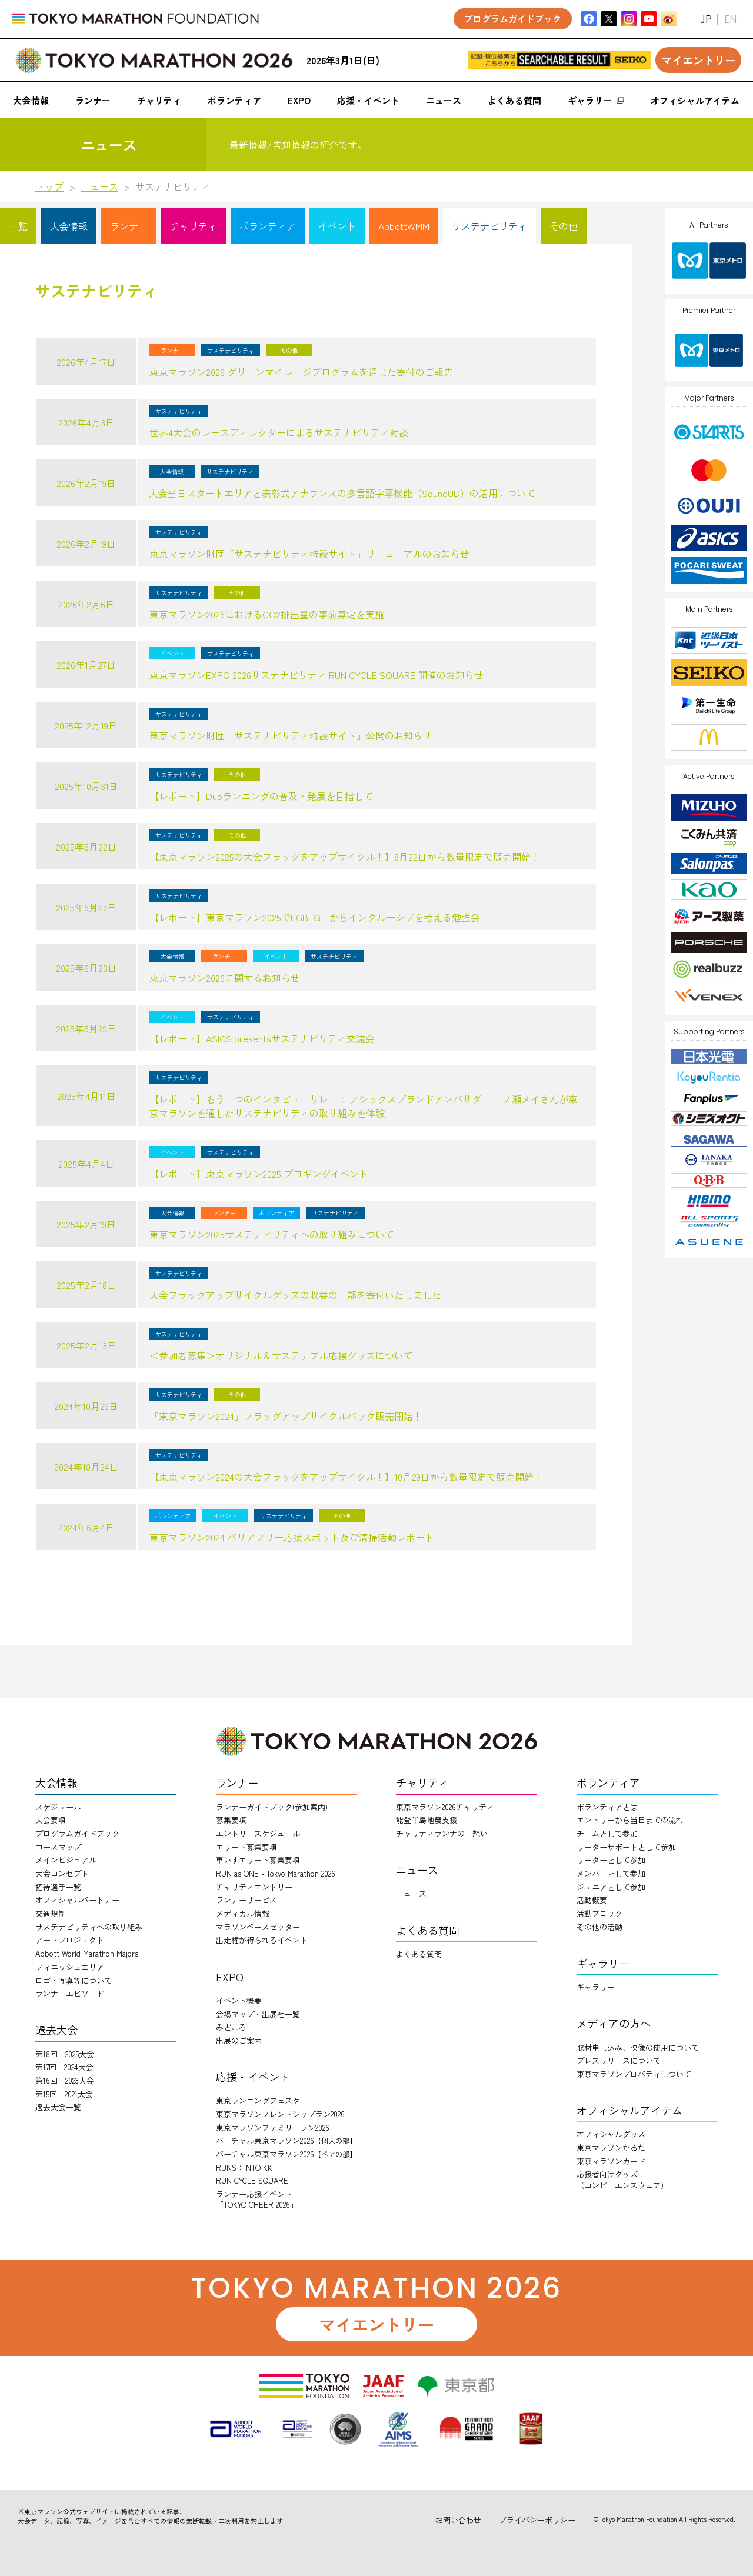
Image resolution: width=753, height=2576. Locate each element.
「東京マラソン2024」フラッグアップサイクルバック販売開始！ (285, 1416)
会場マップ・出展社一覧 (258, 2014)
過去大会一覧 (58, 2106)
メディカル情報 (242, 1913)
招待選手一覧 (58, 1886)
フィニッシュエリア (69, 1966)
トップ (49, 186)
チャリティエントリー (254, 1886)
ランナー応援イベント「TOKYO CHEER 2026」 (257, 2199)
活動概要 (592, 1899)
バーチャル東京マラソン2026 (286, 2140)
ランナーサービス (246, 1899)
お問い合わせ (458, 2519)
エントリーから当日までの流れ (630, 1819)
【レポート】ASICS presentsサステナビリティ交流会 (262, 1038)
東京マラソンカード (611, 2161)
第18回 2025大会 (64, 2054)
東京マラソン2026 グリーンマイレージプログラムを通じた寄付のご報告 (301, 372)
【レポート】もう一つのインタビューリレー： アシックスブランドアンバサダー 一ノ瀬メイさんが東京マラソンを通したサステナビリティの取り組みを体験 (363, 1106)
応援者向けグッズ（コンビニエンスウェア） (622, 2179)
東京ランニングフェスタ (258, 2100)
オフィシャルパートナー (77, 1899)
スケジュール (58, 1806)
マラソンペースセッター (258, 1926)
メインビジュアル (65, 1859)
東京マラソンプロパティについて (634, 2074)
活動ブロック (599, 1913)
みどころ (231, 2026)
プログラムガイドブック (77, 1833)
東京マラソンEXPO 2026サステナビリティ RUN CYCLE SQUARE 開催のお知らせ (316, 675)
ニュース (99, 186)
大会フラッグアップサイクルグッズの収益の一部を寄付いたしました (295, 1295)
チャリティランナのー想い (442, 1833)
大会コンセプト (62, 1873)
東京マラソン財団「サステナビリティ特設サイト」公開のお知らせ (290, 735)
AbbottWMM (403, 226)
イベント (337, 226)
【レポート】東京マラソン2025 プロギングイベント (258, 1174)
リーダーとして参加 (611, 1859)
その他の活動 (599, 1926)
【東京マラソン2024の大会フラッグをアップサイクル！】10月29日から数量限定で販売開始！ (346, 1476)
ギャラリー (596, 1986)
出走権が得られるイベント (262, 1939)
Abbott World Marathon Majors (86, 1953)
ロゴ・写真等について (73, 1980)
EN (730, 19)
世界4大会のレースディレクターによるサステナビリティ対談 (278, 432)
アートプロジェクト (69, 1939)
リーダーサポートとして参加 (626, 1846)
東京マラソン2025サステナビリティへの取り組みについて (271, 1234)
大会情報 (69, 226)
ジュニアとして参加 (611, 1886)
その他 (563, 226)
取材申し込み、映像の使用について (638, 2047)
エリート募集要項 (246, 1846)
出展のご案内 (239, 2040)
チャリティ (193, 226)
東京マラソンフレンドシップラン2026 (280, 2114)
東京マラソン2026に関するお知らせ (224, 978)
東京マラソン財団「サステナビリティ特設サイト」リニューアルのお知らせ (309, 553)
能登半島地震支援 (426, 1819)
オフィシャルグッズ (611, 2134)
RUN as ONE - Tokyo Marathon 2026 (275, 1873)
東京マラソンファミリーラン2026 (272, 2127)
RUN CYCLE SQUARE (252, 2180)
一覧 (18, 226)
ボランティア (267, 226)
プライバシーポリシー (537, 2519)
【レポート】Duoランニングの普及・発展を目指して (261, 796)
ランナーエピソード (69, 1993)
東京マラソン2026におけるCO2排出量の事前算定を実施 (266, 614)
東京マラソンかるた (611, 2147)
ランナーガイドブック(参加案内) (272, 1806)
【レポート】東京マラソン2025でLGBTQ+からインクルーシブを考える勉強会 (314, 917)
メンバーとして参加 (611, 1873)
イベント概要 (239, 2000)
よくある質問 (419, 1954)
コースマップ (58, 1846)
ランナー (129, 226)
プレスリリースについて (619, 2060)
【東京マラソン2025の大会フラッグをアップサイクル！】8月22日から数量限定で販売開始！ (344, 856)
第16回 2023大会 (64, 2080)
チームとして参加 (607, 1833)
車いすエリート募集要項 (258, 1859)
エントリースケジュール (258, 1833)
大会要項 (50, 1819)
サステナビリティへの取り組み (88, 1926)
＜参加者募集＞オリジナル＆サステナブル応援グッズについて (281, 1355)
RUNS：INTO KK (244, 2167)
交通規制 (50, 1913)
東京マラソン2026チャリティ (445, 1806)
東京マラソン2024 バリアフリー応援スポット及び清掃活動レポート (291, 1537)
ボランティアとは (607, 1806)
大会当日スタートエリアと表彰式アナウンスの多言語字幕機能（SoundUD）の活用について (342, 493)
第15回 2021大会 (64, 2094)
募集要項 (231, 1819)
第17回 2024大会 (64, 2066)
